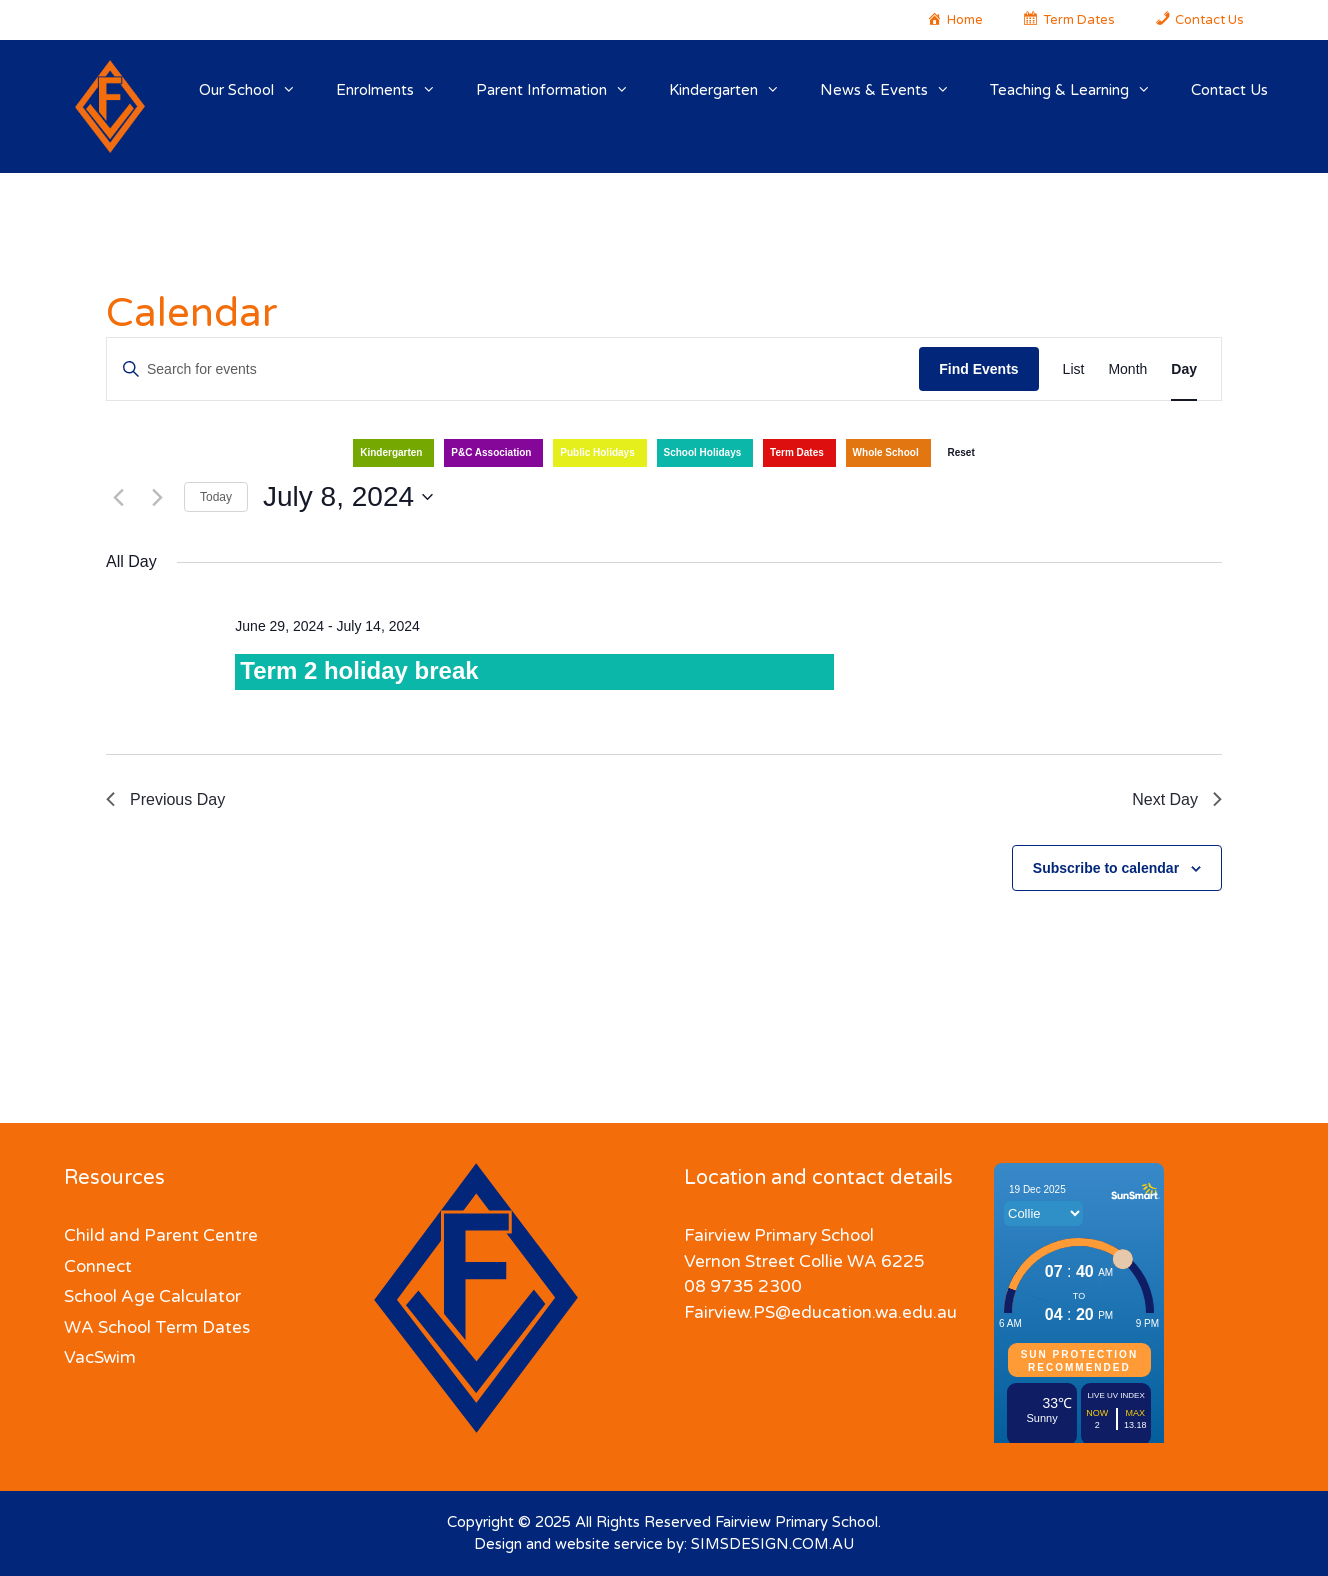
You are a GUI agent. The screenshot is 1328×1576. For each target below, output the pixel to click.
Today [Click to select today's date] (216, 497)
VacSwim (100, 1357)
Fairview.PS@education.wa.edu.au (820, 1312)
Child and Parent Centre (161, 1235)
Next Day (1177, 799)
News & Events (895, 90)
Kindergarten (734, 90)
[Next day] (157, 497)
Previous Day (165, 799)
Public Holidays (597, 452)
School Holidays (703, 452)
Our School (257, 90)
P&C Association (491, 452)
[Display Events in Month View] (1127, 369)
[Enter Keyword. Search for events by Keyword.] (513, 369)
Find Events (978, 369)
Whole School (886, 452)
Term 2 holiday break (359, 670)
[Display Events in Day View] (1184, 369)
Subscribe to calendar (1106, 868)
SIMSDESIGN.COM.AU (772, 1544)
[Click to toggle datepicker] (348, 497)
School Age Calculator (152, 1296)
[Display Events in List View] (1074, 369)
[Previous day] (118, 497)
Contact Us (1229, 90)
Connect (98, 1266)
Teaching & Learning (1080, 90)
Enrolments (396, 90)
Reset (960, 452)
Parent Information (562, 90)
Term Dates (797, 452)
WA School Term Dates (157, 1327)
